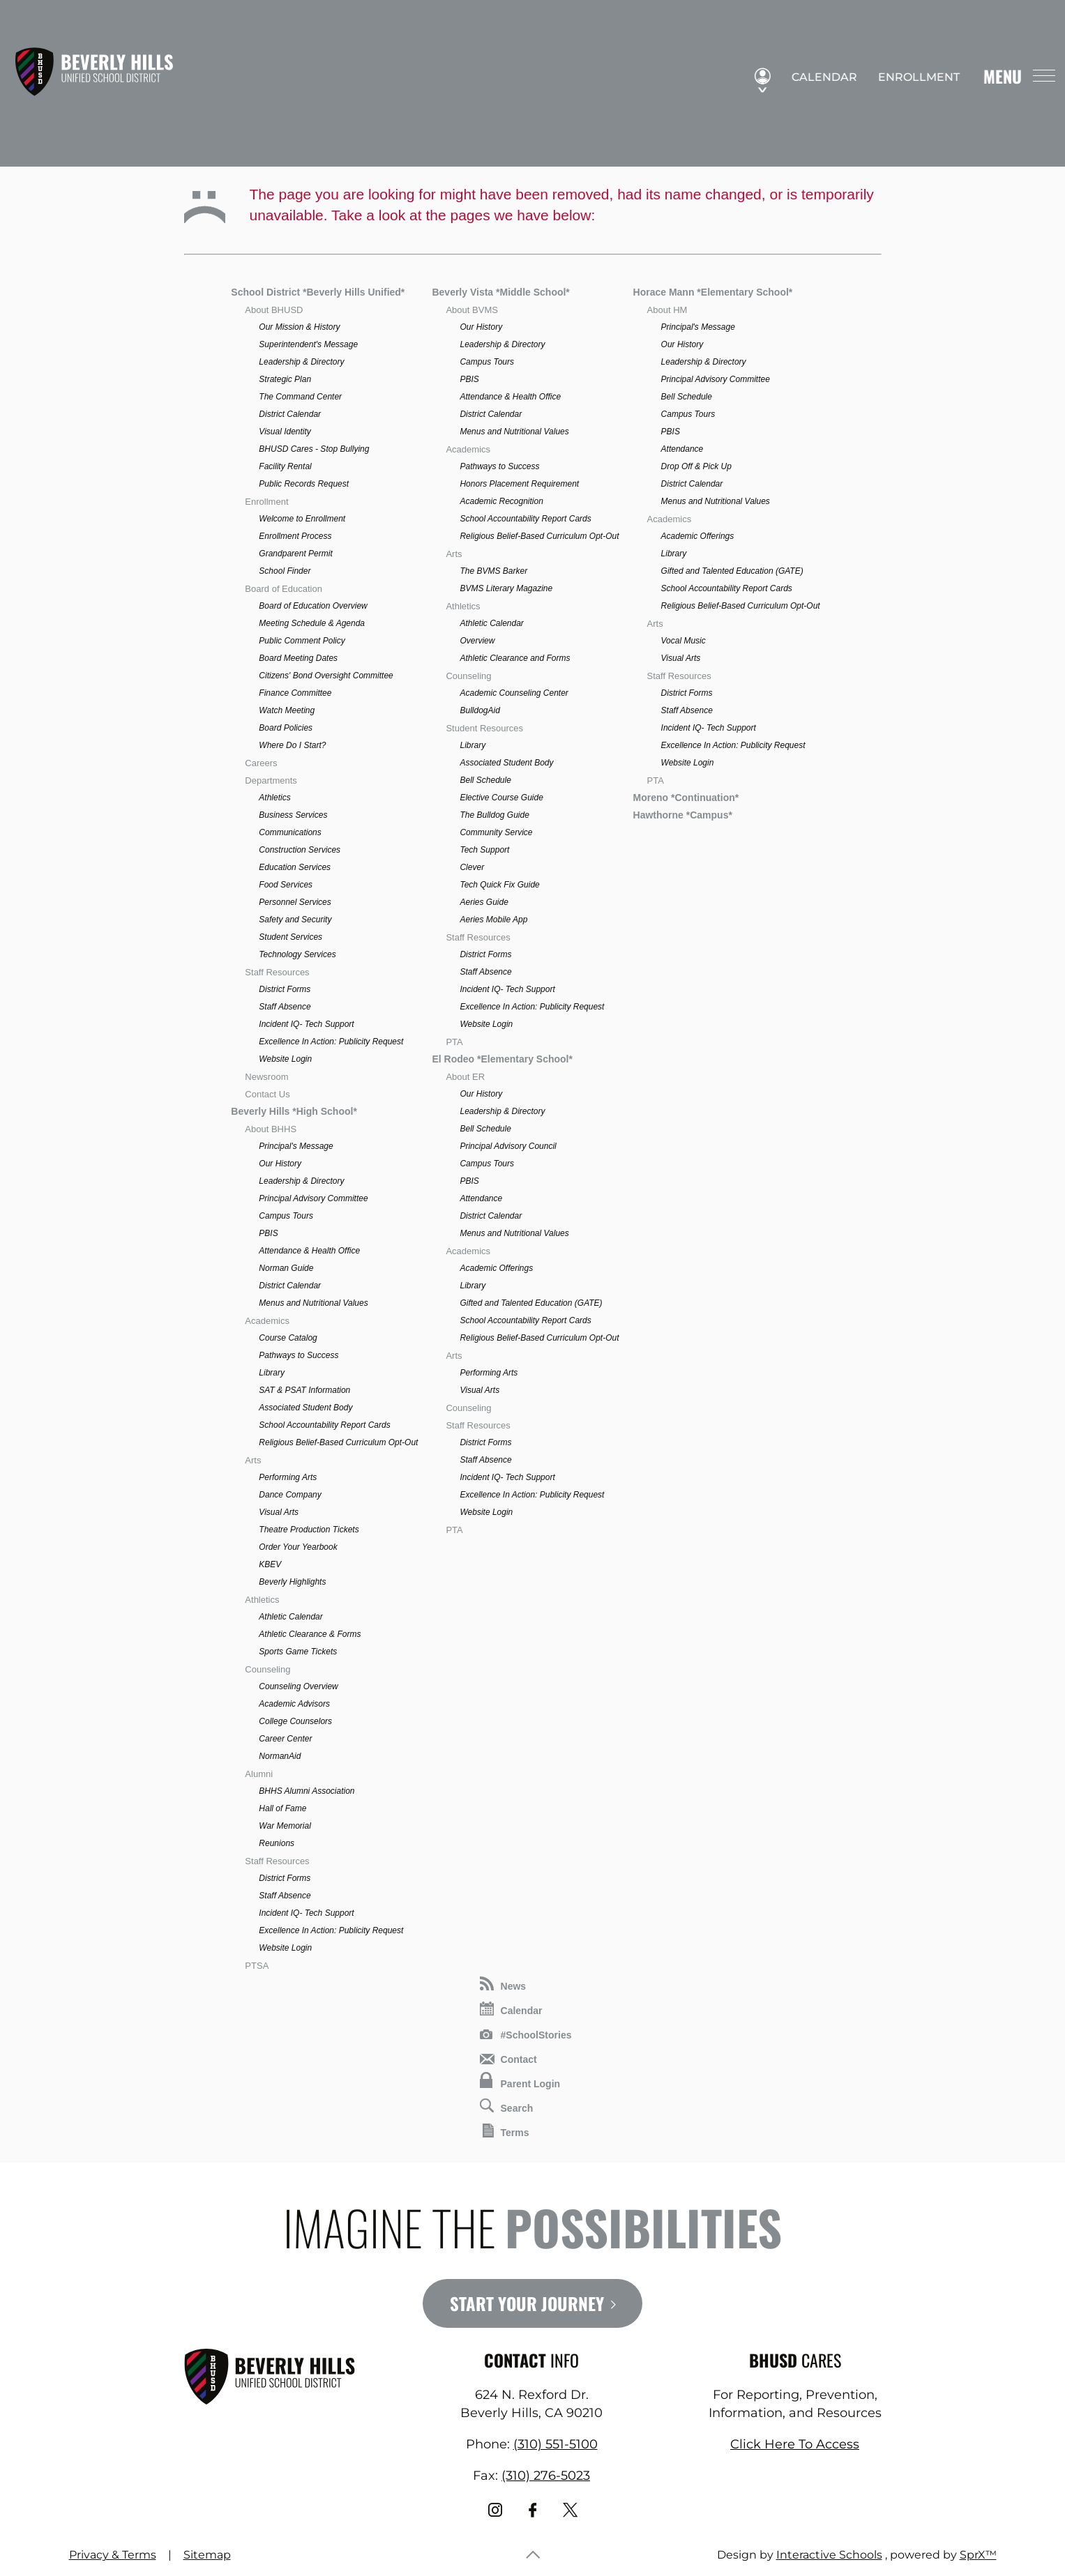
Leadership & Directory (301, 362)
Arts (253, 1460)
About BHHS (270, 1129)
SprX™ (978, 2554)
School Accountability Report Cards (324, 1425)
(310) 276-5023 (545, 2475)
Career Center (285, 1739)
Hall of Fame (282, 1808)
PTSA (257, 1965)
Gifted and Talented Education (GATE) (531, 1303)
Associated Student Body (305, 1407)
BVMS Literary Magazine (506, 588)
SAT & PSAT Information (304, 1390)
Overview (477, 641)
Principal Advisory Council (508, 1146)
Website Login (285, 1059)
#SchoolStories (526, 2035)
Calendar (818, 77)
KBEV (270, 1564)
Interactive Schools (829, 2554)
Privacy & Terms (112, 2554)
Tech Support (484, 850)
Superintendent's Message (308, 344)
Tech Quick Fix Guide (499, 885)
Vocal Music (683, 641)
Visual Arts (279, 1512)
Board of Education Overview (313, 606)
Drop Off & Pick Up (696, 466)
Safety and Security (295, 919)
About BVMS (471, 310)
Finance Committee (295, 693)
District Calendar (290, 414)
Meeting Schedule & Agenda (312, 623)
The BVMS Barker (493, 571)
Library (272, 1373)
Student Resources (484, 728)
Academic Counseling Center (514, 693)
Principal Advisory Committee (313, 1198)
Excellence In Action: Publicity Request (331, 1041)
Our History (280, 1163)
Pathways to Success (298, 1355)
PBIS (268, 1233)
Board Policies (285, 728)
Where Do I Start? (292, 745)
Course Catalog (288, 1338)
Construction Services (299, 850)
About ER (465, 1077)
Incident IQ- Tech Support (306, 1024)
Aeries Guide (484, 902)
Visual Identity (285, 431)
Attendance (481, 1198)
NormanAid (280, 1756)
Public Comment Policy (302, 641)
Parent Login (520, 2080)
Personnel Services (295, 902)
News (503, 1984)
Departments (270, 780)
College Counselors (295, 1721)
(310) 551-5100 (555, 2444)
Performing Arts (288, 1477)
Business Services (293, 815)
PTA (454, 1042)
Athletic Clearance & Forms (310, 1634)
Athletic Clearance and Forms (515, 658)
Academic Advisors (294, 1704)
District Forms (284, 989)
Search (507, 2106)
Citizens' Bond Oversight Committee (326, 675)
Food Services (285, 885)
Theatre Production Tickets (308, 1529)
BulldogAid (479, 710)
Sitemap (207, 2554)
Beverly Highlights (292, 1582)
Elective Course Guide (501, 797)
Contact (508, 2059)
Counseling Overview (298, 1686)
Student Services (290, 937)
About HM (667, 310)
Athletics (274, 797)
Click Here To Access (794, 2444)
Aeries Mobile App (493, 919)
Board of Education (283, 589)
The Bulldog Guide (494, 815)
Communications (290, 832)
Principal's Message (296, 1146)
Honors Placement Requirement (519, 484)
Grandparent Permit (295, 553)
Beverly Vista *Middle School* (500, 292)
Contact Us (267, 1094)
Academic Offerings (496, 1268)
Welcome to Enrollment (302, 519)
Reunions (276, 1843)
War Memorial (284, 1826)
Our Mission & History (299, 327)
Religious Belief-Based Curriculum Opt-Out (338, 1442)
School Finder (284, 571)
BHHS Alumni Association (306, 1791)
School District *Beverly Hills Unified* (318, 292)
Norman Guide (286, 1268)
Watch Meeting (287, 710)
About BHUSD (274, 310)
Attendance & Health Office (309, 1251)
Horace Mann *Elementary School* (713, 292)
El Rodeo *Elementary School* (502, 1059)
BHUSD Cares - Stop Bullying (314, 449)
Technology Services (297, 954)
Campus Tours (286, 1216)
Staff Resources (277, 972)
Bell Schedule (485, 780)
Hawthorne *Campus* (682, 815)
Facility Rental (285, 466)
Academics (267, 1321)
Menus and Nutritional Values (313, 1303)
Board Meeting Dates (298, 658)
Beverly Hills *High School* (294, 1111)
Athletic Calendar (290, 1617)
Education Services (295, 867)
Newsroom (266, 1077)
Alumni (259, 1774)
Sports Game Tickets (298, 1651)
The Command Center (300, 397)
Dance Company (290, 1495)
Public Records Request (304, 484)
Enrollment (912, 77)
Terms (506, 2131)
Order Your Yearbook (298, 1547)
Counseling (267, 1669)
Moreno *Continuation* (686, 797)
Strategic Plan (285, 379)
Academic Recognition (501, 501)
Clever (472, 867)
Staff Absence (284, 1007)
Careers (261, 763)
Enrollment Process (295, 536)
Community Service (496, 832)
